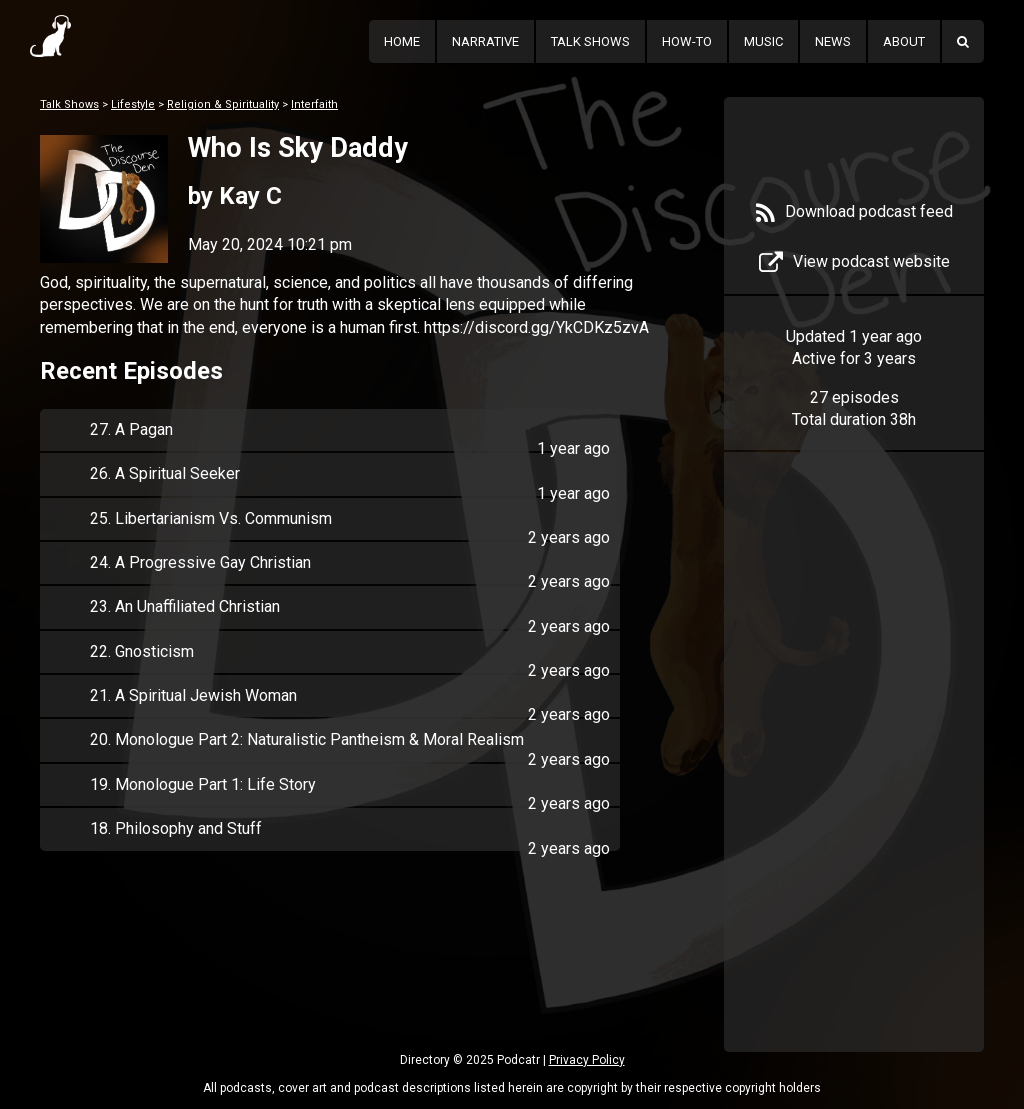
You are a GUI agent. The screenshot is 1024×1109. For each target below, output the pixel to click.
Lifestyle (133, 104)
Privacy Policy (587, 1060)
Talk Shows (590, 41)
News (833, 41)
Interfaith (314, 104)
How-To (687, 41)
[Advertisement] (854, 782)
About (904, 41)
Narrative (485, 41)
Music (763, 41)
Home (402, 41)
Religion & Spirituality (223, 104)
